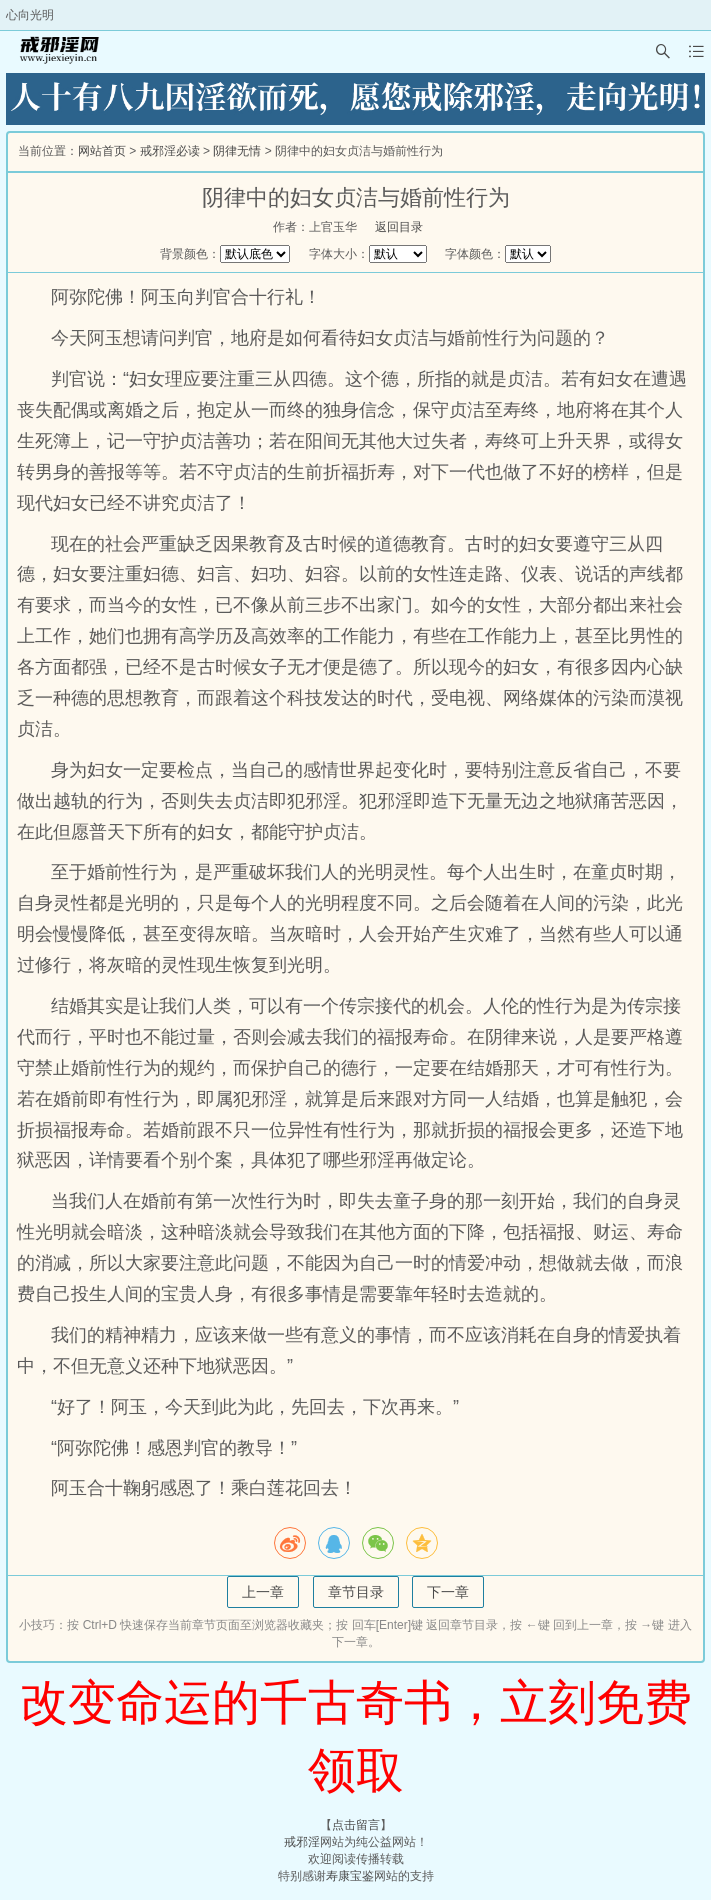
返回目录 (399, 227)
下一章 (448, 1592)
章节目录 (356, 1592)
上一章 (263, 1592)
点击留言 (356, 1825)
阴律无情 (237, 151)
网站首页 (102, 151)
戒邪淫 (302, 1842)
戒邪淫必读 (170, 151)
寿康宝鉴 (350, 1876)
